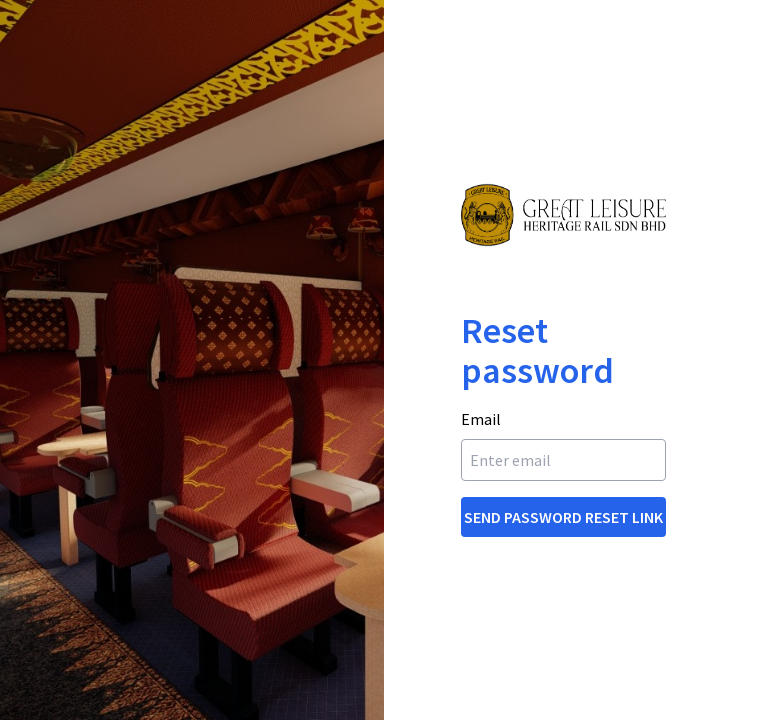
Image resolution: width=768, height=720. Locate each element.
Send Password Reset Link (563, 517)
